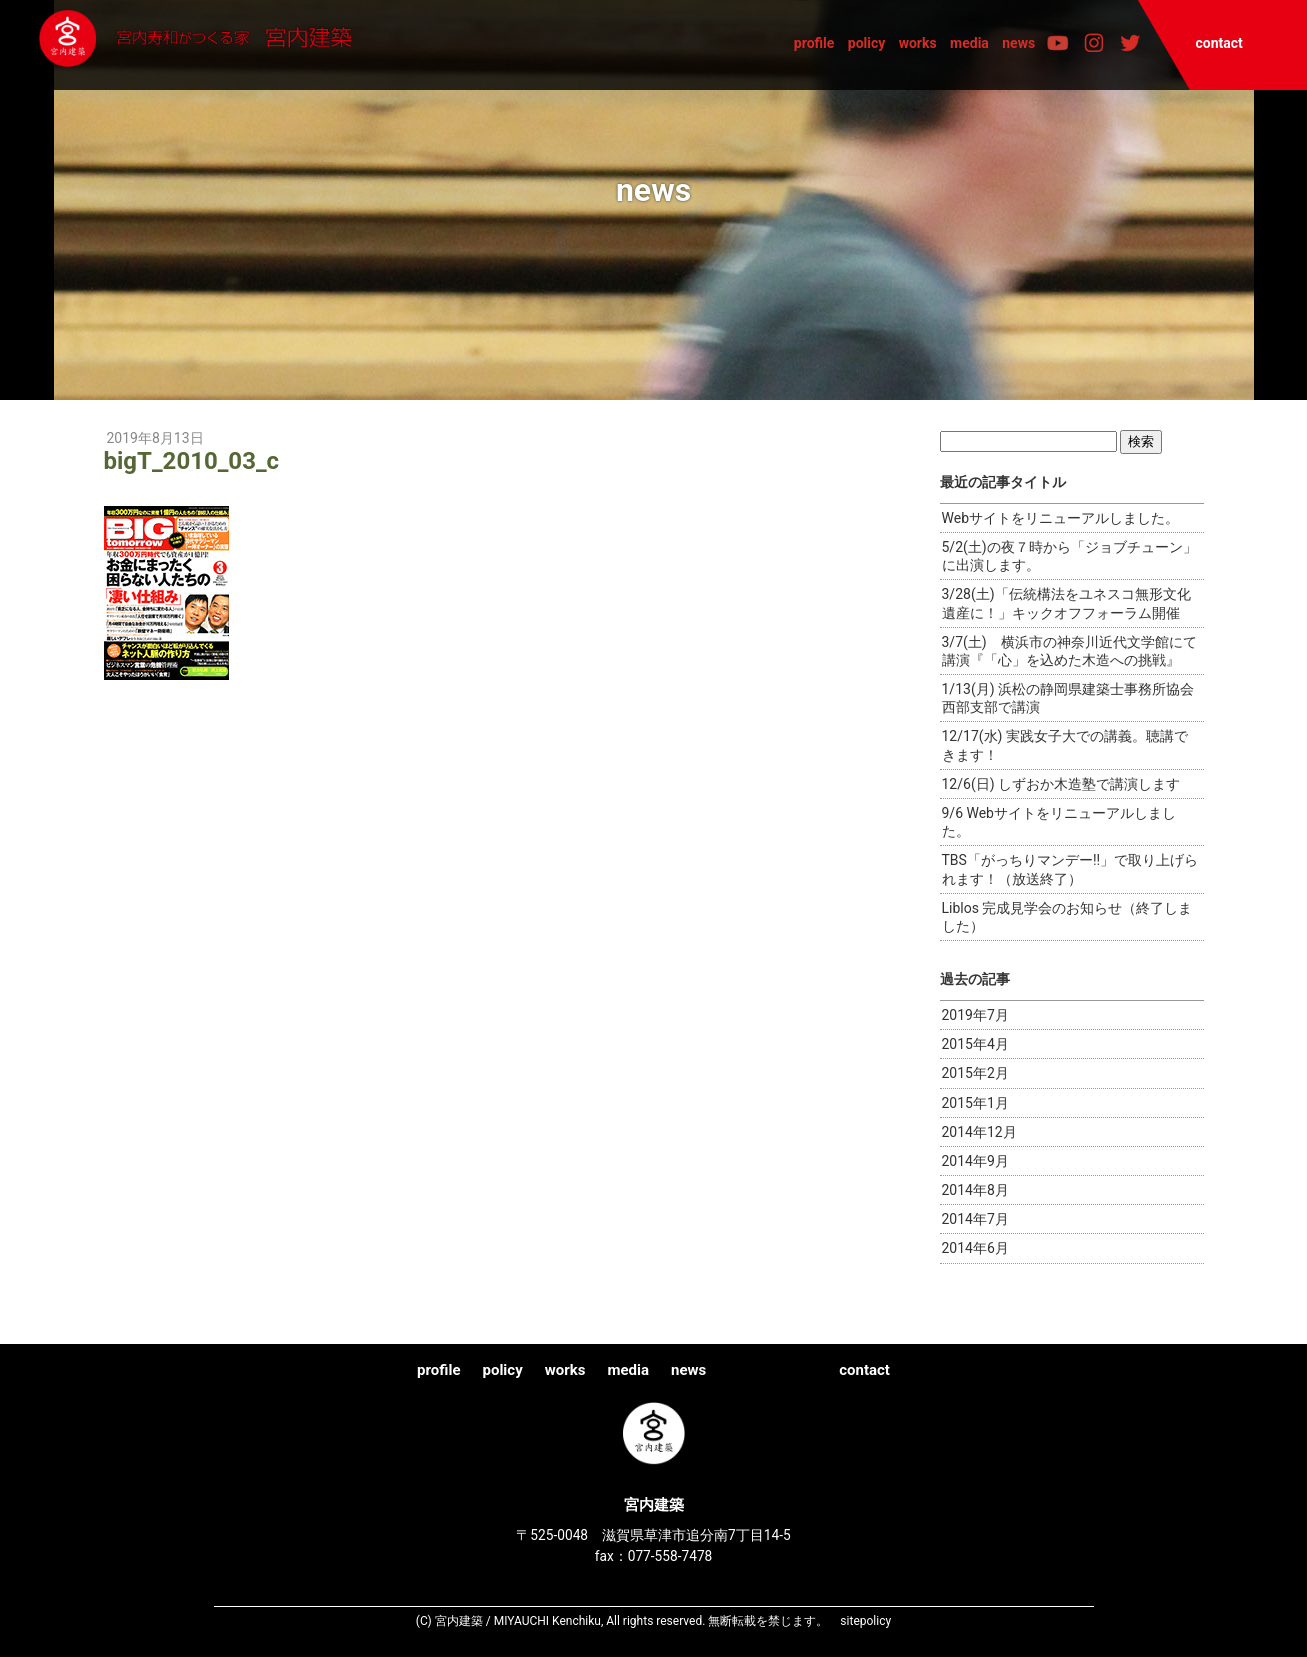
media (969, 43)
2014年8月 (975, 1190)
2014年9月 (975, 1161)
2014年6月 (975, 1248)
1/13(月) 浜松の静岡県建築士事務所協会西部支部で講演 (1068, 698)
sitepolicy (865, 1621)
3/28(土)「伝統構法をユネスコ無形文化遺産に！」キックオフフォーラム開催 (1066, 603)
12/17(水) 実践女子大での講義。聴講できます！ (1065, 745)
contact (1218, 43)
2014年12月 (979, 1132)
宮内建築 (240, 44)
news (1018, 43)
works (918, 43)
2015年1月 (975, 1103)
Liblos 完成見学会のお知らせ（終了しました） (1067, 917)
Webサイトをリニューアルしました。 (1061, 518)
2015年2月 (975, 1073)
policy (867, 43)
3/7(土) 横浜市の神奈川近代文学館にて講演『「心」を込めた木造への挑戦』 (1069, 651)
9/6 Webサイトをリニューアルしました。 (1059, 822)
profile (814, 43)
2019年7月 (975, 1015)
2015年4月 (975, 1044)
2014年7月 (975, 1219)
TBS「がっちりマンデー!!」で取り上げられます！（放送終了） (1070, 869)
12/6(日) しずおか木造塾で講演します (1061, 784)
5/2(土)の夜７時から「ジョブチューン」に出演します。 (1069, 556)
